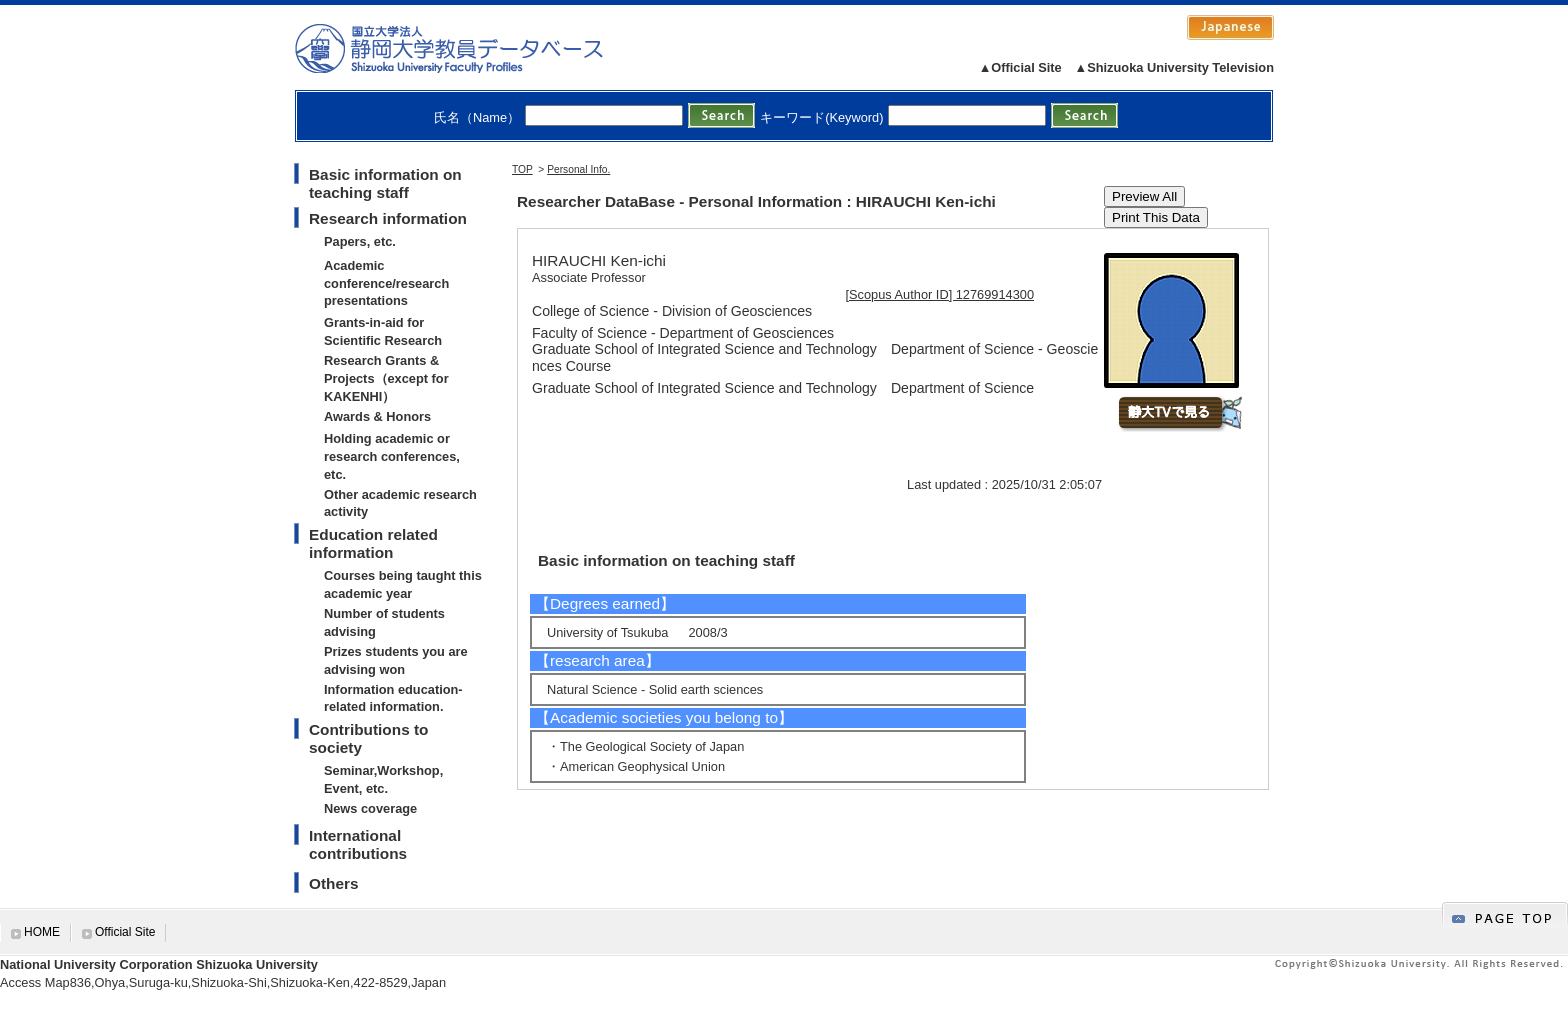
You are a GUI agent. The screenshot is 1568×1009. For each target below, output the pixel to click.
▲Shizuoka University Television (1174, 67)
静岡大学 (469, 48)
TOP (522, 169)
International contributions (358, 844)
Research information (388, 218)
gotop (1505, 915)
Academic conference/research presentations (386, 283)
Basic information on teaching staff (385, 183)
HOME (42, 932)
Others (334, 883)
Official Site (125, 932)
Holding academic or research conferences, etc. (392, 456)
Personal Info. (578, 169)
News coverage (370, 808)
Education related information (373, 543)
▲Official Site (1020, 67)
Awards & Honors (377, 416)
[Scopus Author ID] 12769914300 (940, 294)
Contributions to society (368, 738)
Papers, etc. (360, 241)
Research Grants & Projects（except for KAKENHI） (386, 378)
